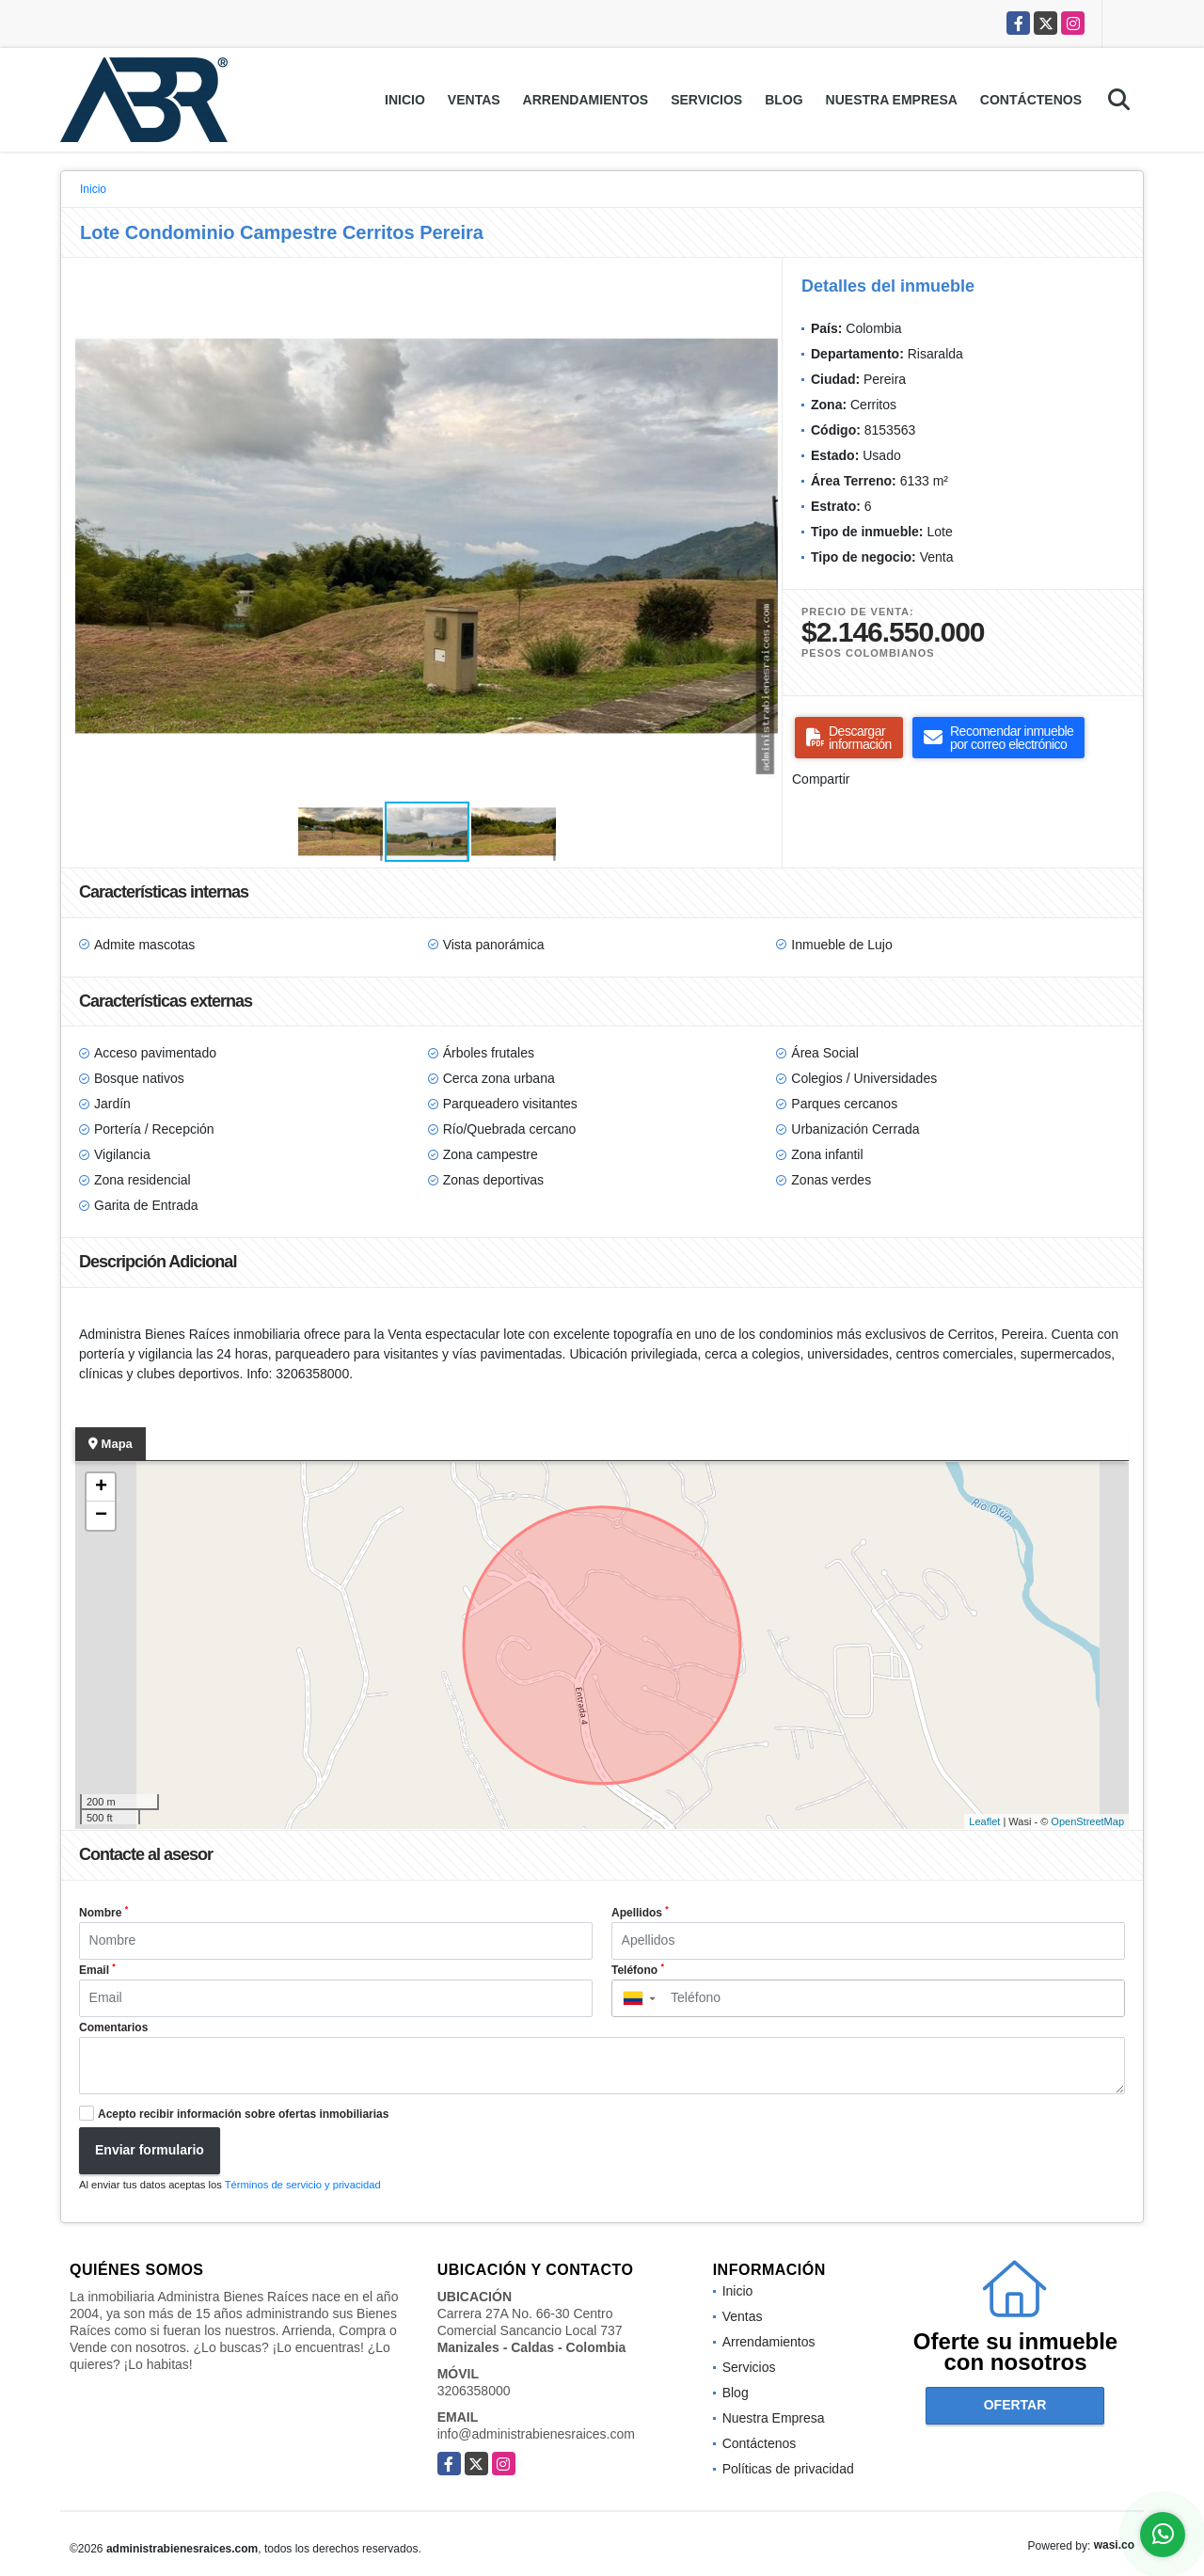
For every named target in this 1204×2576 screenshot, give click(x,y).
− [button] (101, 1516)
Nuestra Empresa (892, 99)
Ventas (474, 99)
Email (97, 1969)
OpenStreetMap (1087, 1821)
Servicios (706, 99)
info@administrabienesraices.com (536, 2433)
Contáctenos (1031, 99)
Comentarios (113, 2027)
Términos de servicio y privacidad (303, 2184)
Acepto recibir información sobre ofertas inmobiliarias (243, 2114)
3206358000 (474, 2390)
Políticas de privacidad (788, 2468)
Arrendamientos (586, 99)
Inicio (405, 99)
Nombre (103, 1911)
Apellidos (640, 1911)
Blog (783, 99)
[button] (761, 290)
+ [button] (101, 1487)
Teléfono (637, 1969)
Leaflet (984, 1821)
